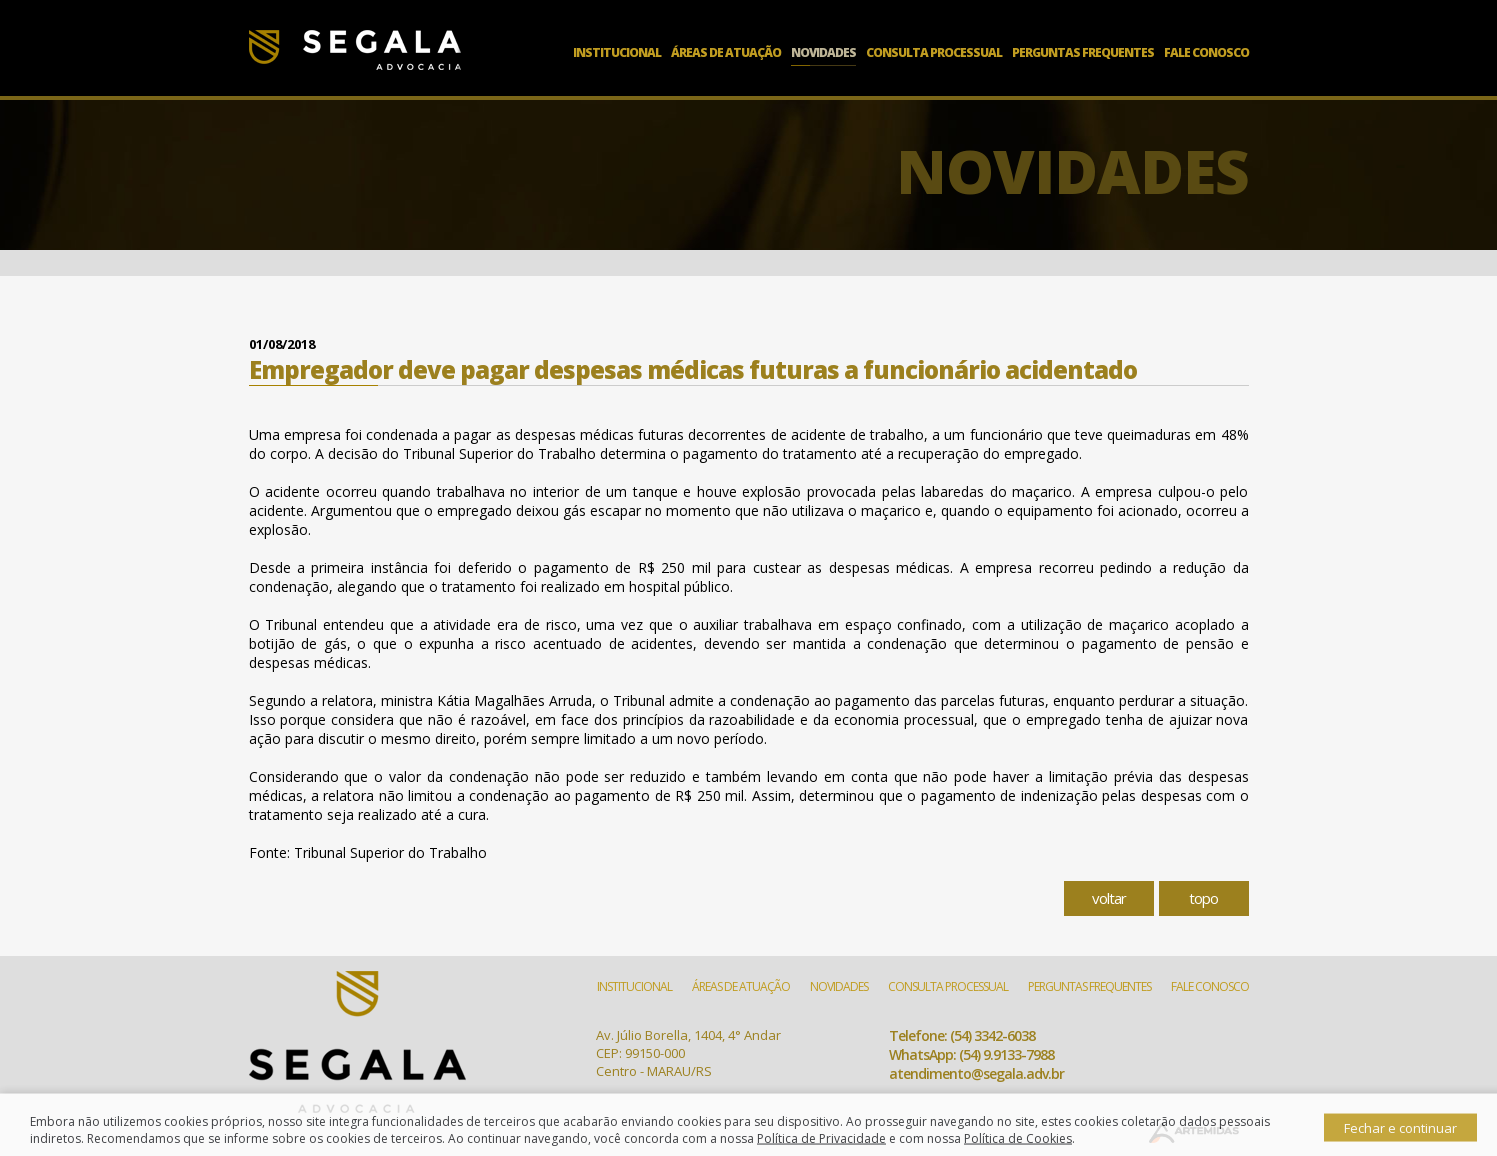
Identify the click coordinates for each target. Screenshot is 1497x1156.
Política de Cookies (1018, 1147)
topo (1203, 898)
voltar (1109, 898)
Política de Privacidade (821, 1147)
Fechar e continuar (1400, 1137)
